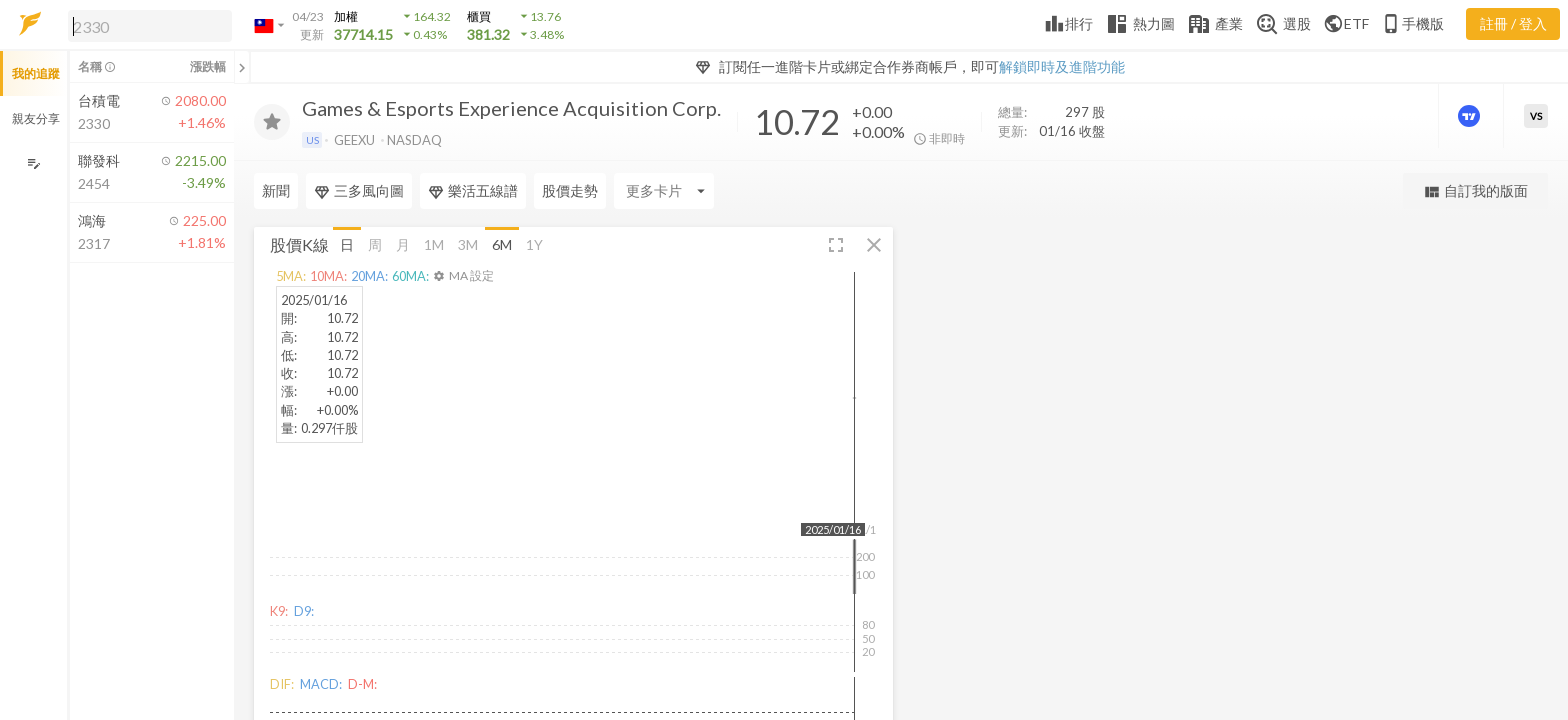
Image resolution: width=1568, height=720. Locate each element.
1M (434, 243)
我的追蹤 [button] (36, 73)
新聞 (276, 190)
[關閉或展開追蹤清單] (242, 67)
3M (468, 243)
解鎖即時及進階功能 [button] (1062, 66)
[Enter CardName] (664, 191)
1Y (534, 243)
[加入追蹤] (272, 122)
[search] (150, 26)
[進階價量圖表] (1471, 116)
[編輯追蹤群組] (33, 163)
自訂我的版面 (1475, 191)
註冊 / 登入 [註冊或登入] (1513, 23)
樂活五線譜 (473, 191)
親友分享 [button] (36, 118)
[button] (146, 25)
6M (502, 243)
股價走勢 (570, 190)
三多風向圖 (359, 191)
